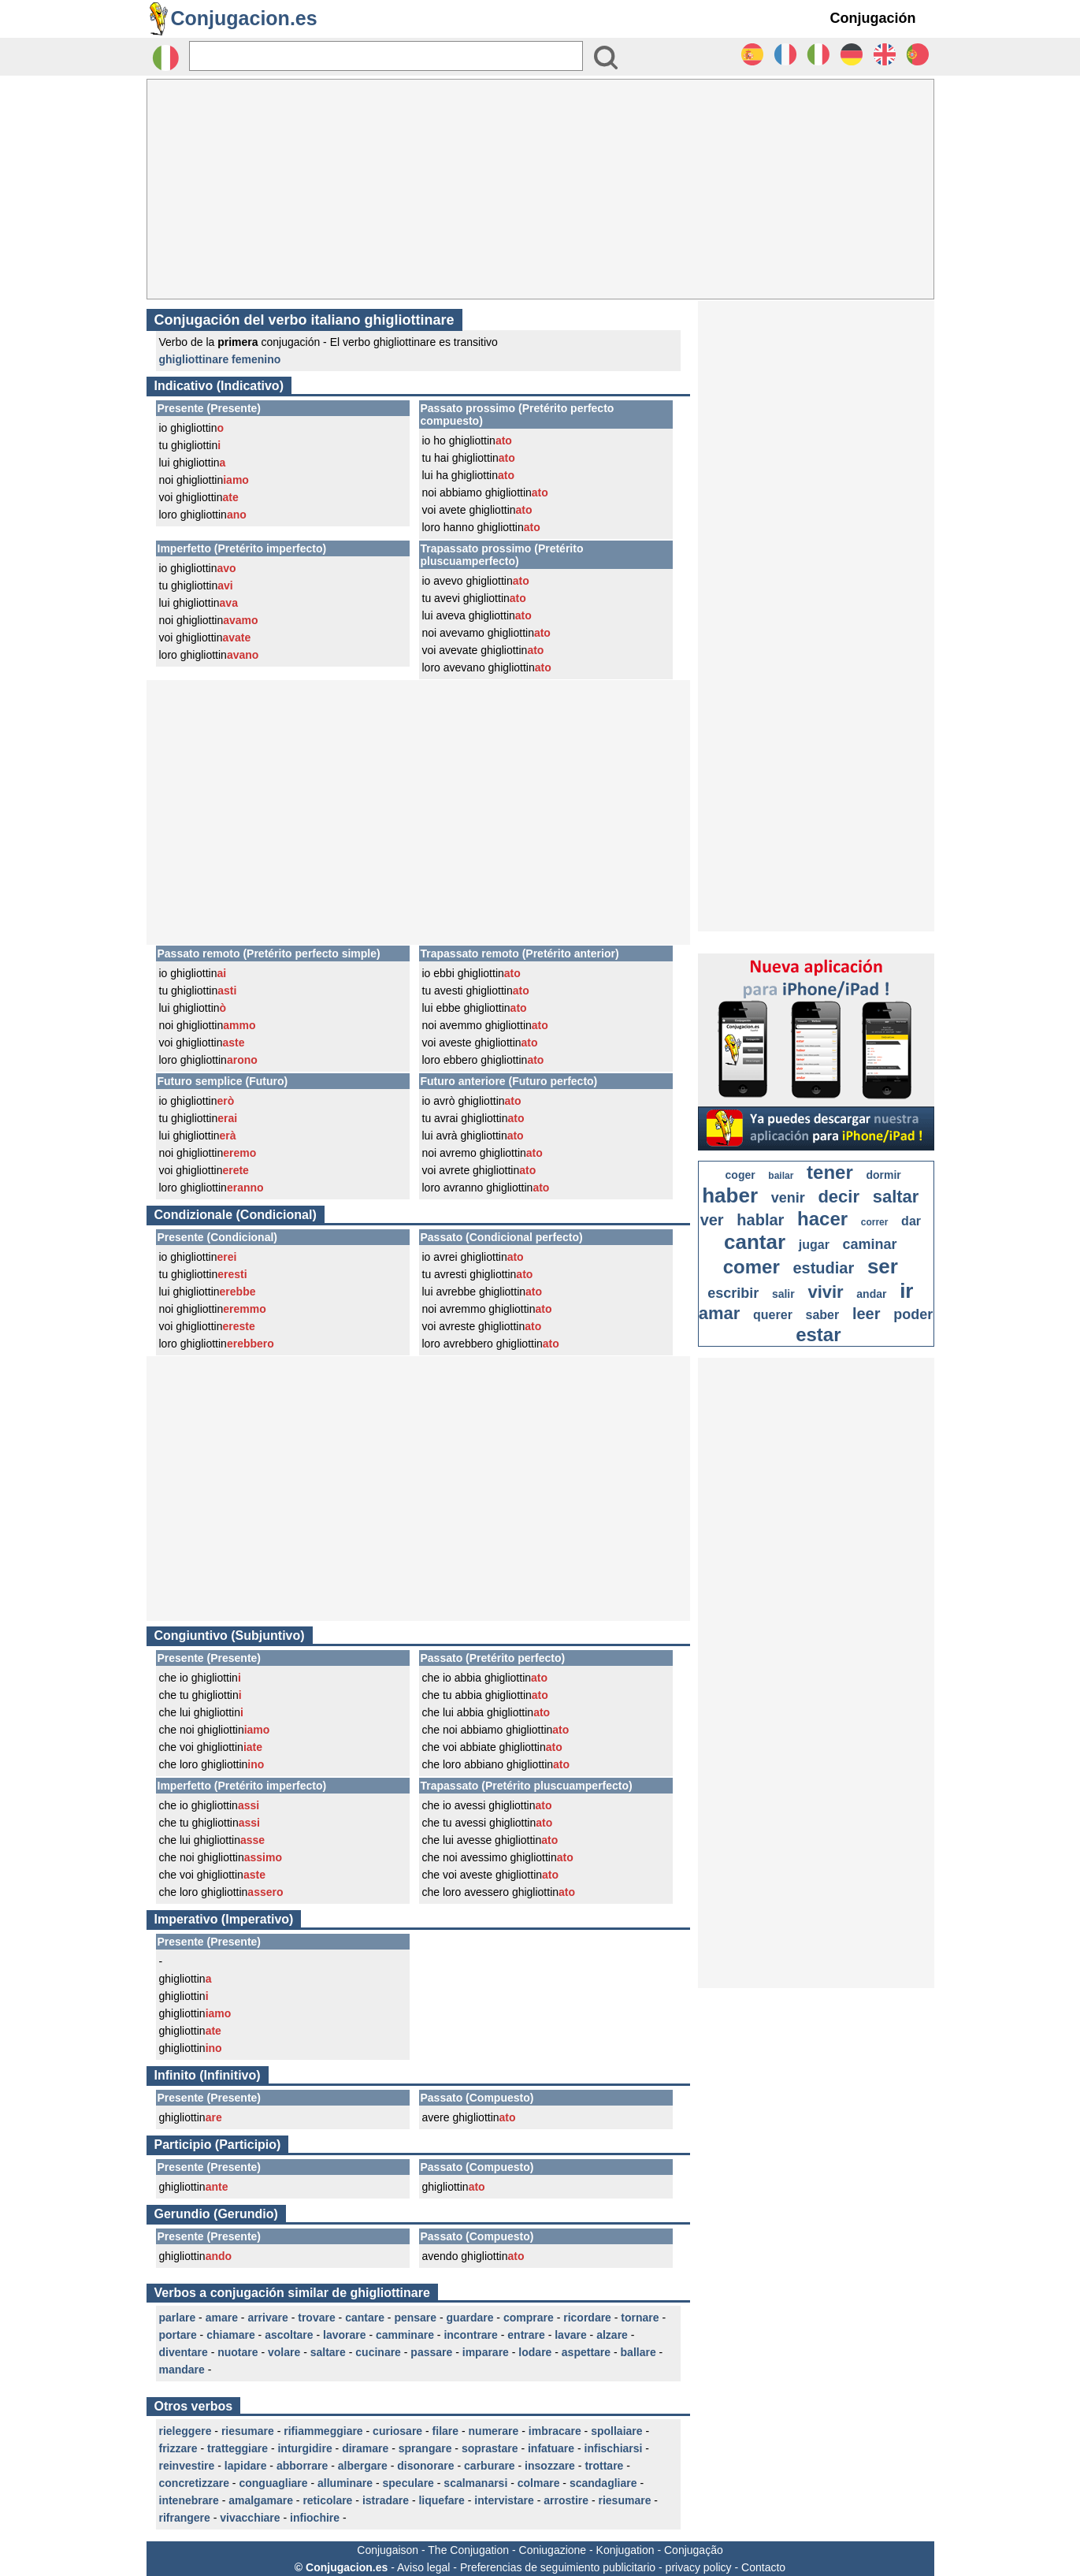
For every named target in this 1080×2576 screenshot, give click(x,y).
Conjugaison (387, 2550)
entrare (525, 2335)
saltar (896, 1196)
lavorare (344, 2335)
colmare (539, 2483)
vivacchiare (250, 2517)
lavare (570, 2335)
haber (730, 1195)
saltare (328, 2352)
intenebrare (189, 2500)
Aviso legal (423, 2567)
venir (788, 1198)
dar (911, 1221)
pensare (415, 2317)
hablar (760, 1220)
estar (818, 1334)
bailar (780, 1175)
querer (772, 1314)
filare (445, 2431)
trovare (316, 2317)
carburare (489, 2465)
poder (913, 1314)
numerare (494, 2431)
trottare (604, 2465)
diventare (183, 2352)
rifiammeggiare (323, 2431)
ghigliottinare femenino (220, 359)
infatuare (551, 2448)
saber (823, 1314)
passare (431, 2352)
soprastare (490, 2448)
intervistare (503, 2500)
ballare (638, 2352)
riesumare (247, 2431)
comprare (528, 2317)
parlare (177, 2317)
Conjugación (873, 18)
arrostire (566, 2500)
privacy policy (699, 2567)
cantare (364, 2317)
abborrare (302, 2465)
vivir (825, 1292)
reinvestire (187, 2465)
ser (882, 1266)
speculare (408, 2483)
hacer (822, 1218)
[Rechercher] (386, 56)
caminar (870, 1244)
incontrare (470, 2335)
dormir (883, 1175)
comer (751, 1266)
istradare (385, 2500)
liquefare (441, 2500)
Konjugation (625, 2550)
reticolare (327, 2500)
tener (830, 1172)
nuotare (237, 2352)
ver (712, 1220)
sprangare (425, 2448)
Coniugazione (553, 2550)
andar (871, 1294)
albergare (363, 2465)
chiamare (230, 2335)
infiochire (315, 2517)
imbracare (555, 2431)
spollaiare (616, 2431)
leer (866, 1313)
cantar (754, 1242)
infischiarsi (614, 2448)
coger (740, 1175)
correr (875, 1222)
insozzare (550, 2465)
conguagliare (273, 2483)
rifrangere (184, 2517)
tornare (640, 2317)
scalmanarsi (475, 2483)
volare (284, 2352)
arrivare (267, 2317)
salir (783, 1294)
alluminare (345, 2483)
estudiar (823, 1268)
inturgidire (304, 2448)
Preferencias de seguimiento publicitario (557, 2567)
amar (719, 1313)
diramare (365, 2448)
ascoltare (289, 2335)
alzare (612, 2335)
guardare (470, 2317)
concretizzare (194, 2483)
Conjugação (693, 2550)
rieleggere (185, 2431)
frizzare (178, 2448)
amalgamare (260, 2500)
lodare (534, 2352)
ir (906, 1291)
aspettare (586, 2352)
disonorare (425, 2465)
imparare (485, 2352)
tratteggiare (237, 2448)
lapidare (246, 2465)
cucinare (378, 2352)
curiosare (397, 2431)
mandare (182, 2369)
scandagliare (603, 2483)
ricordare (587, 2317)
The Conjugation (468, 2550)
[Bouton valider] (606, 57)
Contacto (763, 2567)
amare (222, 2317)
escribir (733, 1293)
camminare (405, 2335)
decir (838, 1196)
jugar (814, 1244)
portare (178, 2335)
